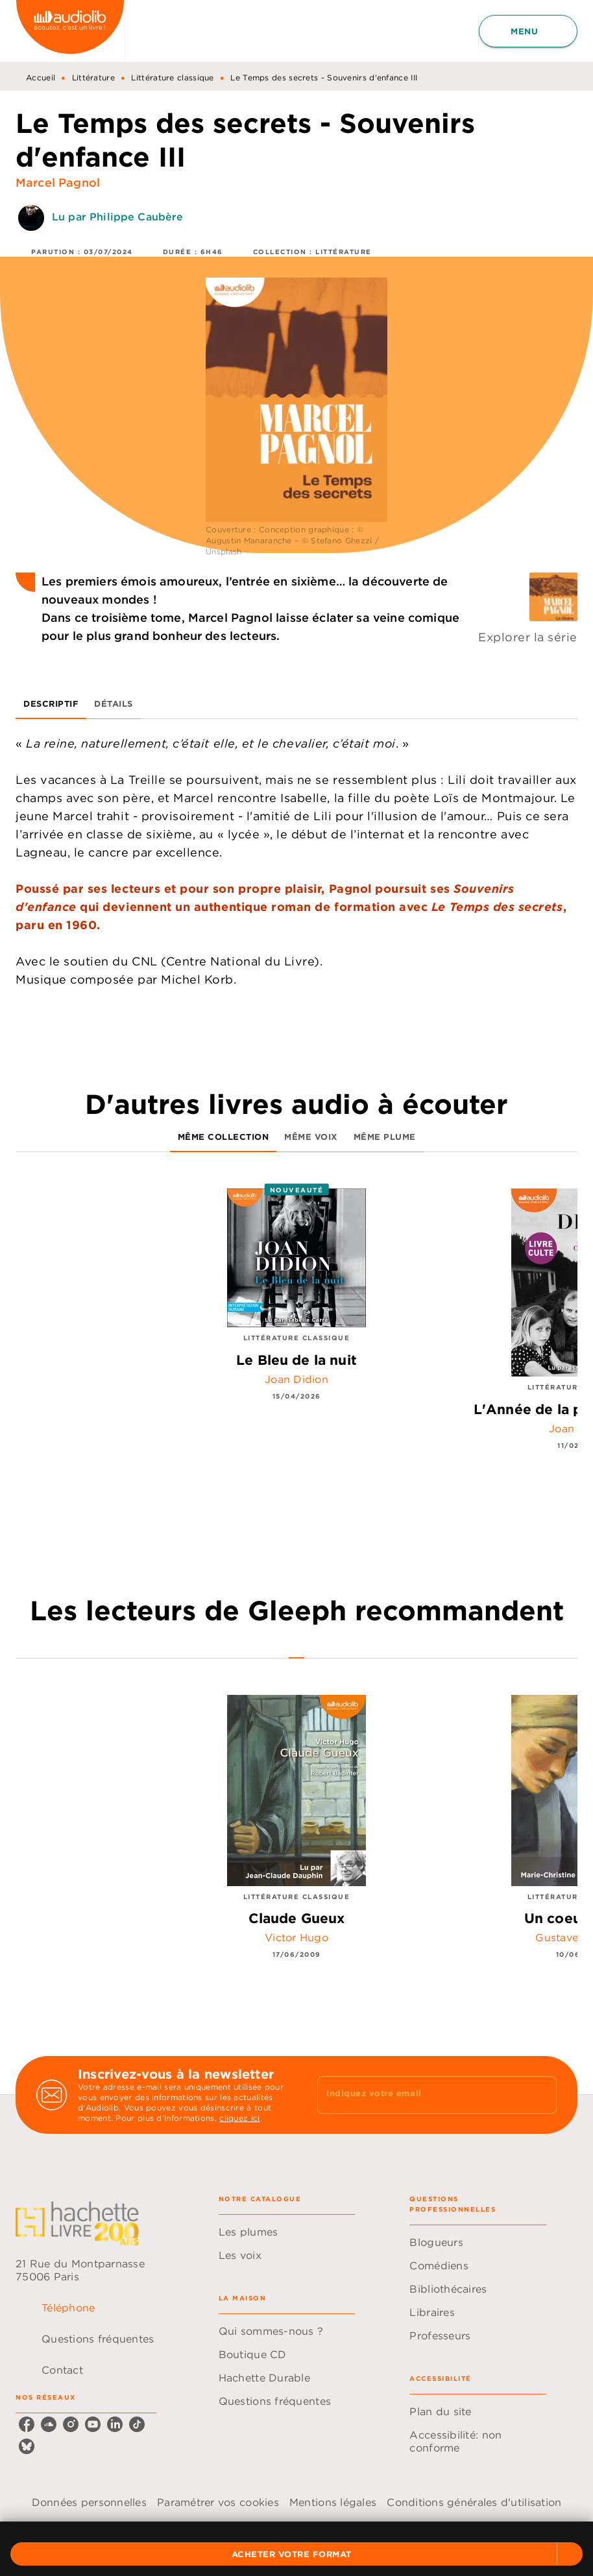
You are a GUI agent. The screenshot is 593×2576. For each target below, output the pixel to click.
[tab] (51, 703)
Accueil (40, 77)
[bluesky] (27, 2446)
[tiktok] (137, 2424)
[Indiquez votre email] (420, 2095)
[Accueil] (70, 31)
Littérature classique (172, 77)
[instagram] (71, 2424)
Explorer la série (527, 637)
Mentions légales (332, 2502)
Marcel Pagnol (58, 182)
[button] (296, 2554)
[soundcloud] (49, 2424)
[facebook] (27, 2424)
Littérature (93, 77)
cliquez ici (239, 2118)
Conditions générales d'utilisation (474, 2502)
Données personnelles (89, 2502)
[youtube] (93, 2424)
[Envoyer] (541, 2094)
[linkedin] (115, 2424)
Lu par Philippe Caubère (117, 216)
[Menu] (528, 31)
